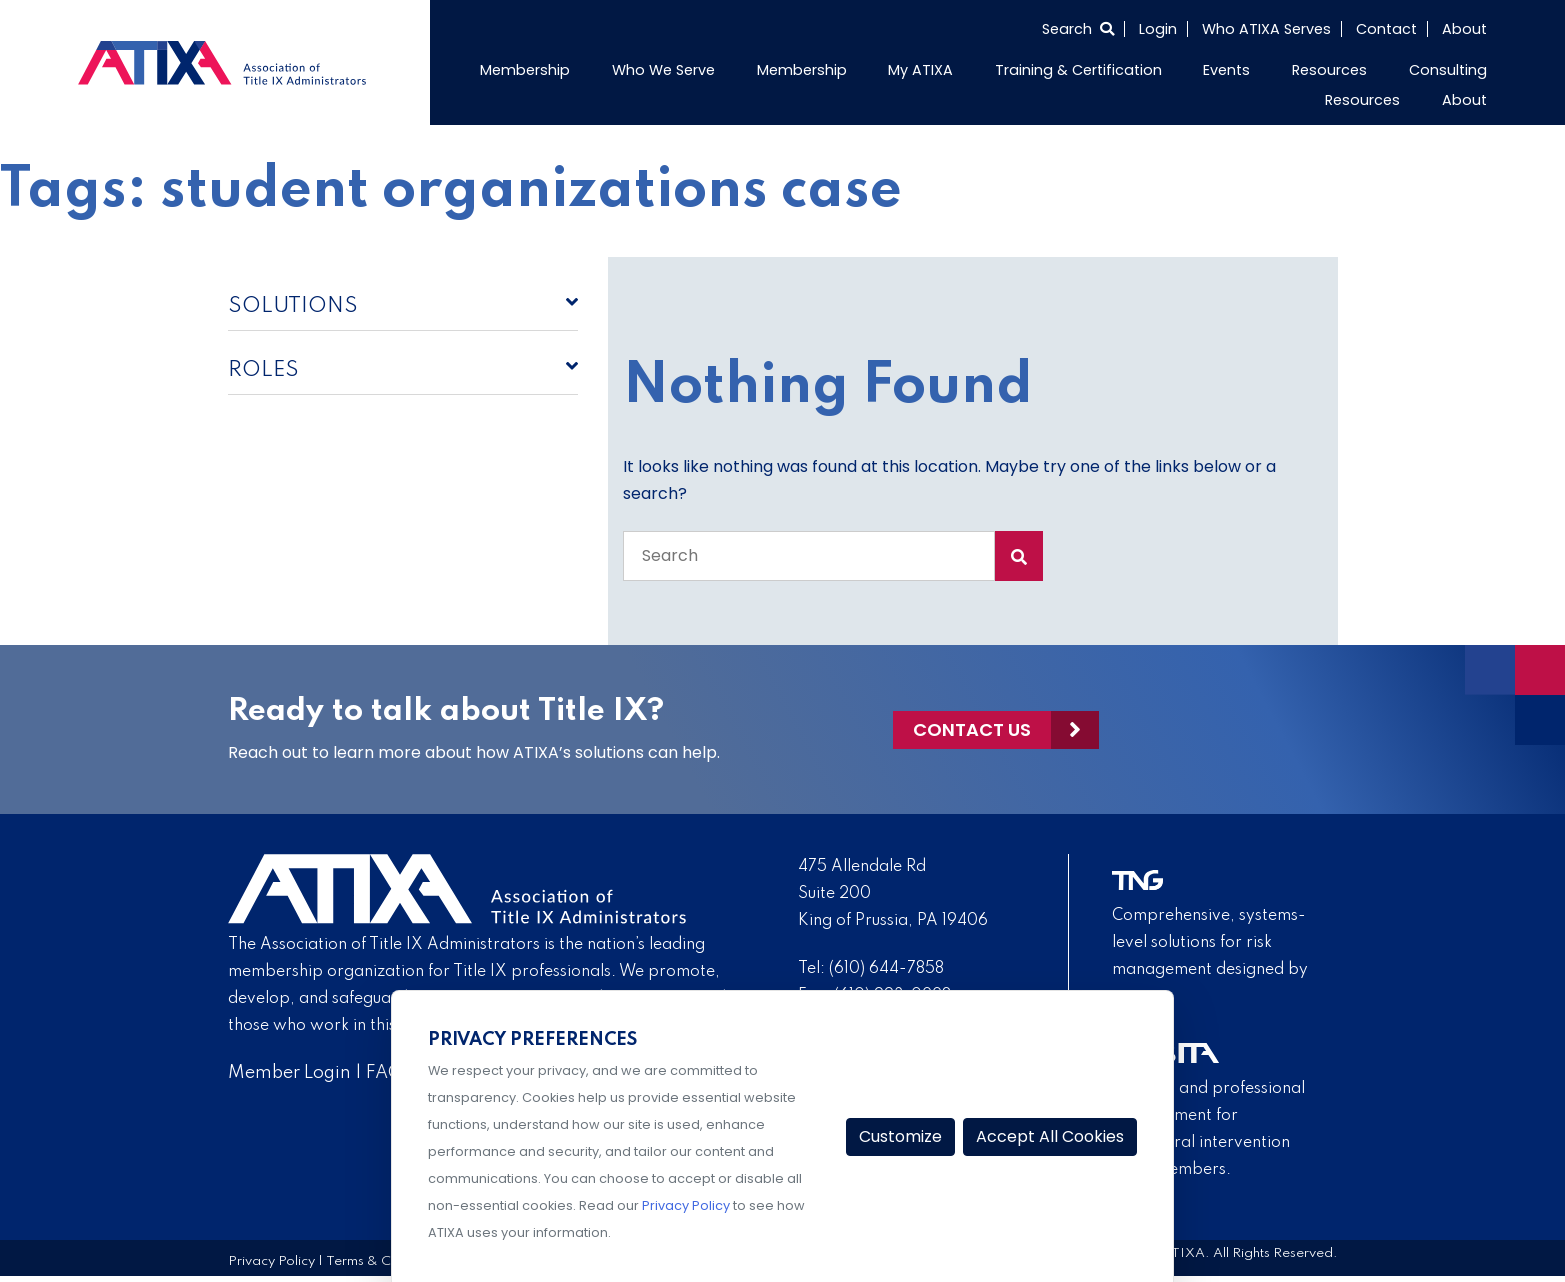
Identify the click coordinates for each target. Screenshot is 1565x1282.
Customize (900, 1136)
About (1464, 29)
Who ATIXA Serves (1266, 29)
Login (1158, 29)
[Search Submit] (1019, 556)
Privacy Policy (271, 1261)
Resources (1329, 70)
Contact (1386, 29)
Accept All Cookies (1050, 1136)
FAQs (388, 1073)
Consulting (1448, 70)
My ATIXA (920, 70)
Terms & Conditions (387, 1261)
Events (1226, 70)
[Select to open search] (1078, 29)
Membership (525, 70)
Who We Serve (663, 70)
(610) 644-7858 (886, 969)
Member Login (289, 1073)
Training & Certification (1078, 70)
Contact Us (972, 729)
